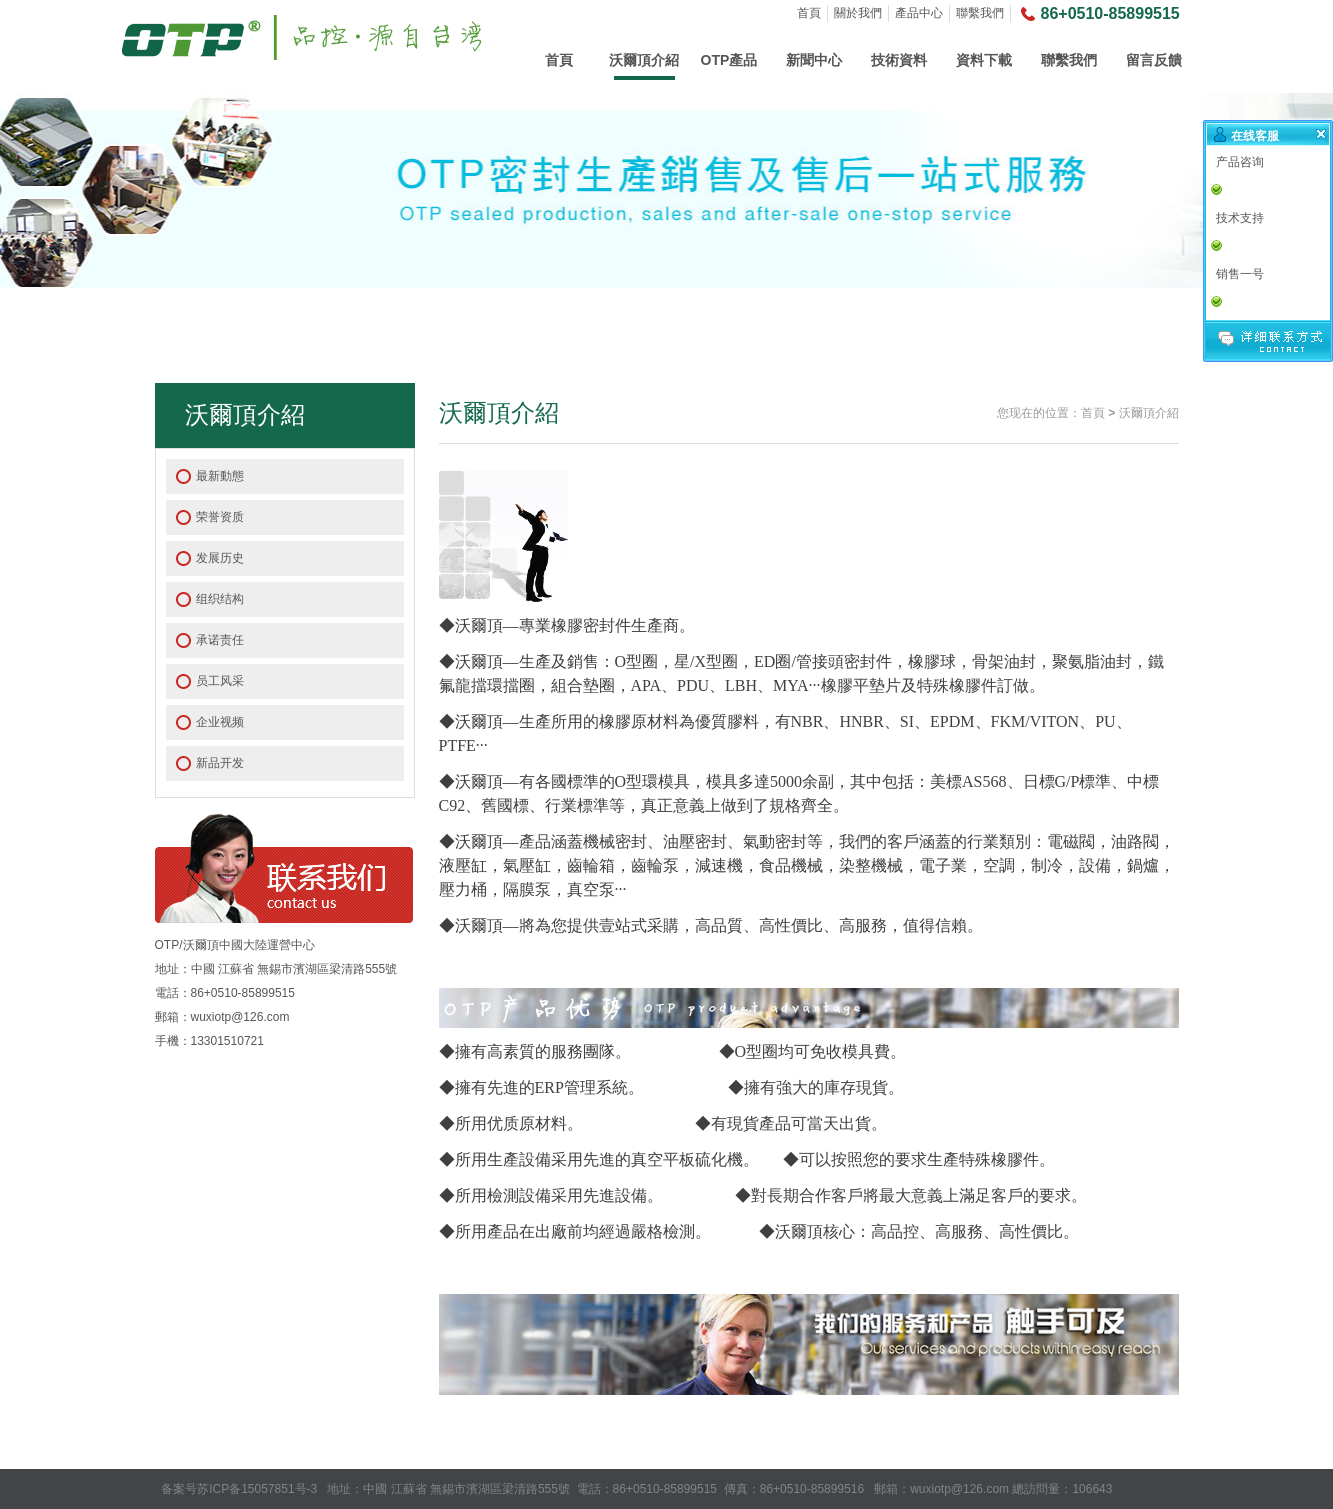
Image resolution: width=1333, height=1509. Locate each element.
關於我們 (858, 13)
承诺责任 (220, 640)
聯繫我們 (980, 13)
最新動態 (220, 476)
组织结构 (220, 599)
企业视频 (220, 722)
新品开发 (220, 763)
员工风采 (220, 681)
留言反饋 (1154, 60)
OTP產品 (729, 60)
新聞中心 (814, 60)
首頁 (809, 13)
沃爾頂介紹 (644, 60)
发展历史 (220, 558)
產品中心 (919, 13)
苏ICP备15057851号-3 (257, 1489)
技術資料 (899, 60)
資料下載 (984, 60)
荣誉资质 (220, 517)
